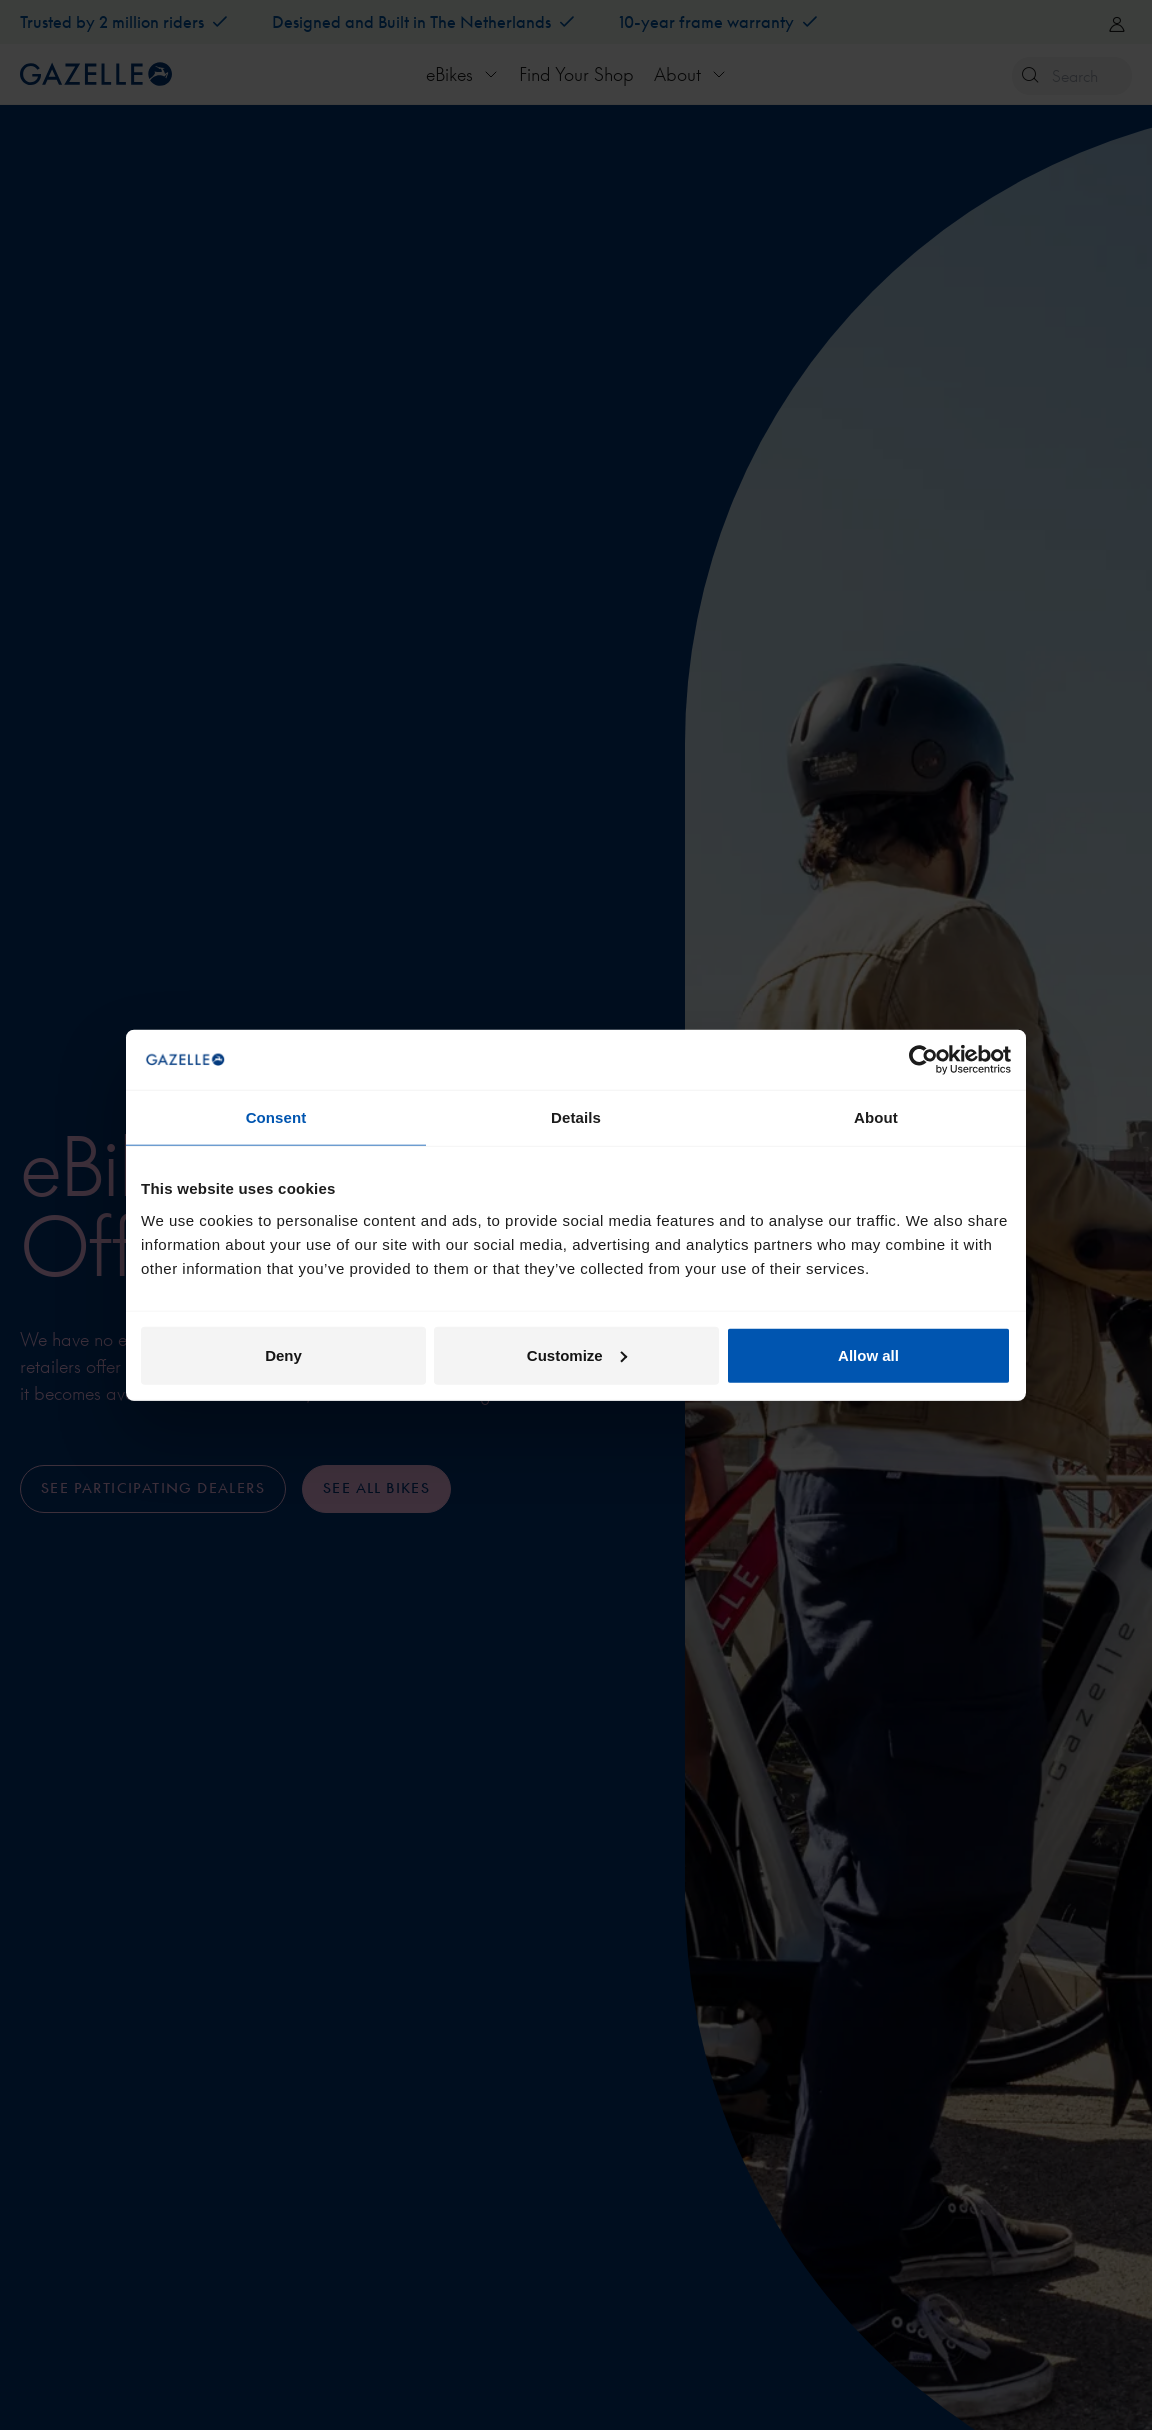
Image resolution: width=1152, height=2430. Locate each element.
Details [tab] (576, 1117)
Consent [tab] (276, 1117)
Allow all (868, 1354)
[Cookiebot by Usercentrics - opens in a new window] (923, 1060)
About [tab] (876, 1117)
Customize (577, 1354)
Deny (283, 1354)
